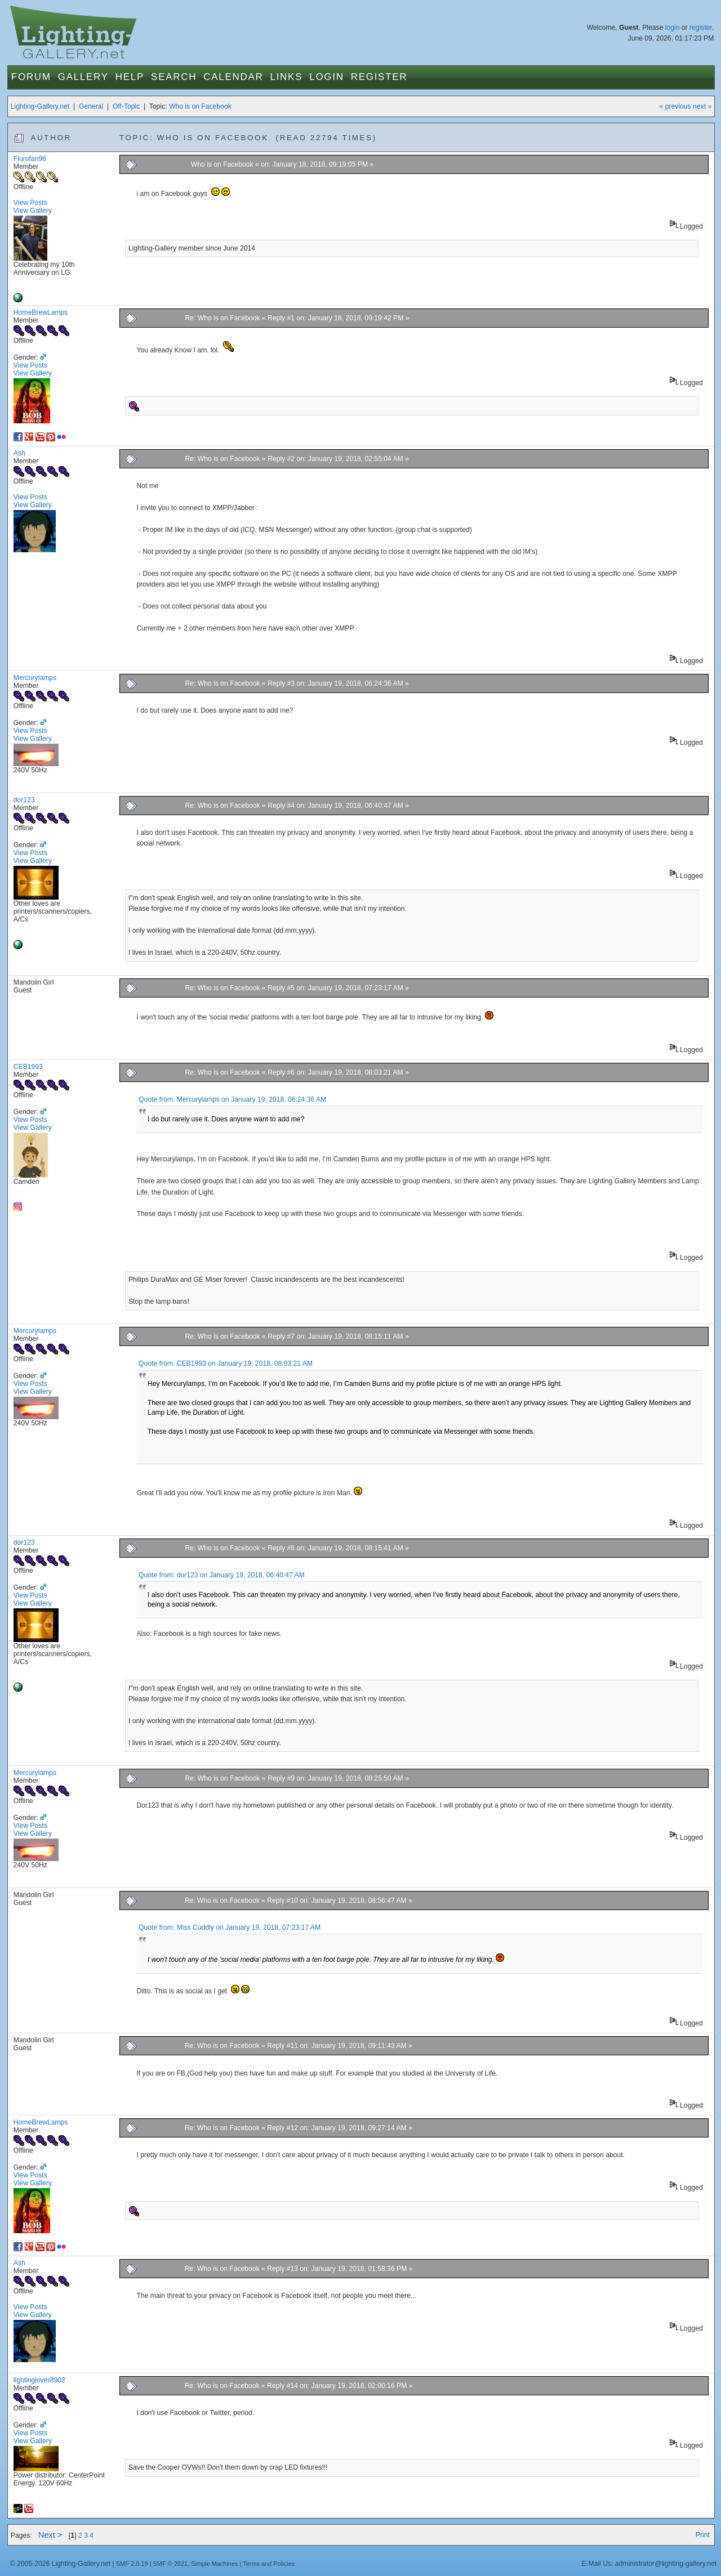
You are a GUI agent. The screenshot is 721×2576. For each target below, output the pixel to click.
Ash (19, 453)
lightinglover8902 (39, 2380)
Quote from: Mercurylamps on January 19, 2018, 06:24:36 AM (232, 1099)
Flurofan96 (30, 159)
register (700, 28)
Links (286, 76)
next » (702, 106)
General (91, 106)
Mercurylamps (35, 678)
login (672, 28)
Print (703, 2535)
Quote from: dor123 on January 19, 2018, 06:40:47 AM (222, 1575)
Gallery (83, 76)
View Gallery (33, 210)
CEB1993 (28, 1067)
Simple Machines (214, 2563)
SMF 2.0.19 (132, 2563)
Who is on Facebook (200, 106)
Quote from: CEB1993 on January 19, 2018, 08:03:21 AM (226, 1363)
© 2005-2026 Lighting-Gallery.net (60, 2564)
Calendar (233, 76)
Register (379, 76)
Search (174, 76)
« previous (675, 106)
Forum (31, 76)
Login (326, 76)
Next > (50, 2534)
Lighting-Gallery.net (40, 106)
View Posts (30, 203)
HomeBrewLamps (41, 312)
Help (129, 76)
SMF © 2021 (170, 2563)
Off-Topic (126, 106)
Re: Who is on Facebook (223, 318)
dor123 (24, 800)
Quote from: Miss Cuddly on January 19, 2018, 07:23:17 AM (230, 1927)
